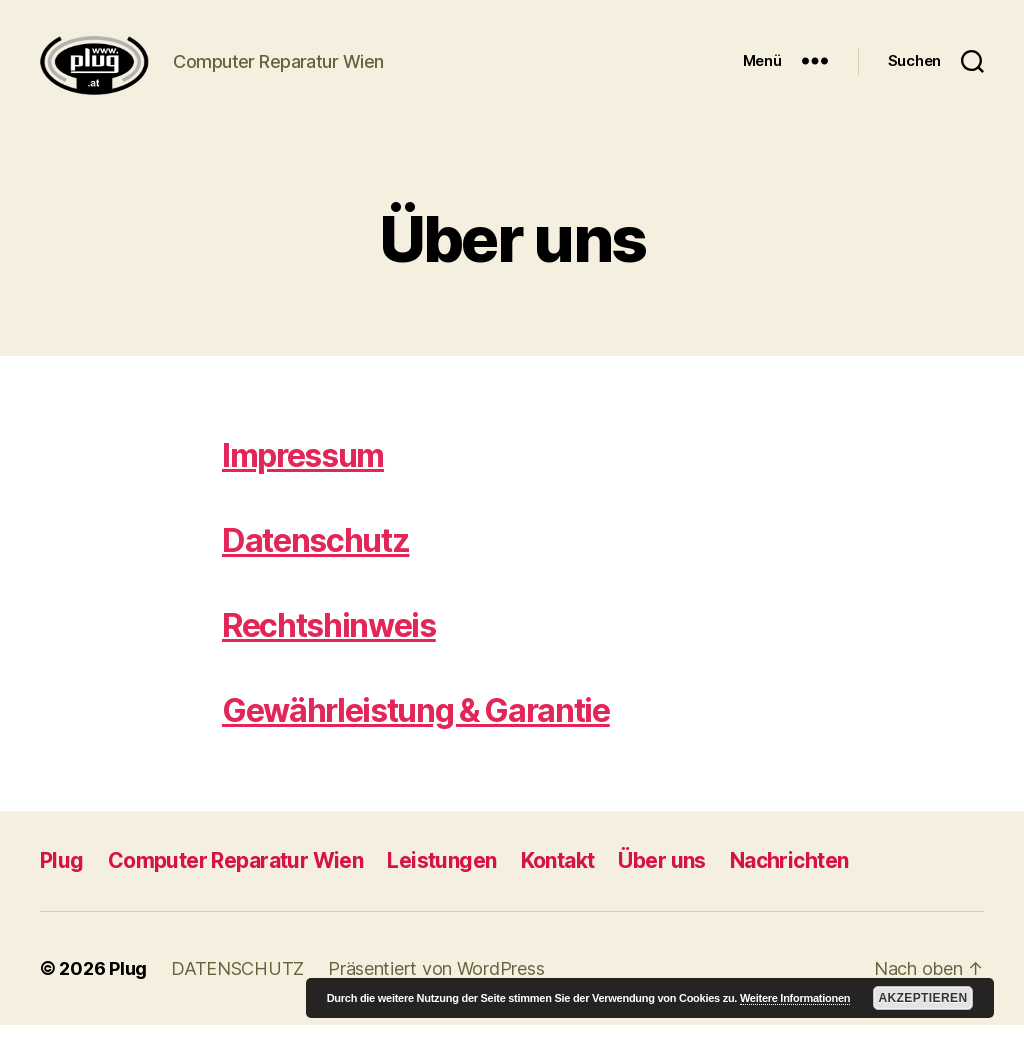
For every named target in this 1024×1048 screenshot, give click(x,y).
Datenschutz (315, 563)
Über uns (661, 883)
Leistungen (441, 883)
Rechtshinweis (329, 648)
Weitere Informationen (795, 998)
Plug (62, 883)
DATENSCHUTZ (237, 991)
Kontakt (558, 883)
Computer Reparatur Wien (236, 883)
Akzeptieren (922, 998)
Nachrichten (789, 883)
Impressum (303, 478)
